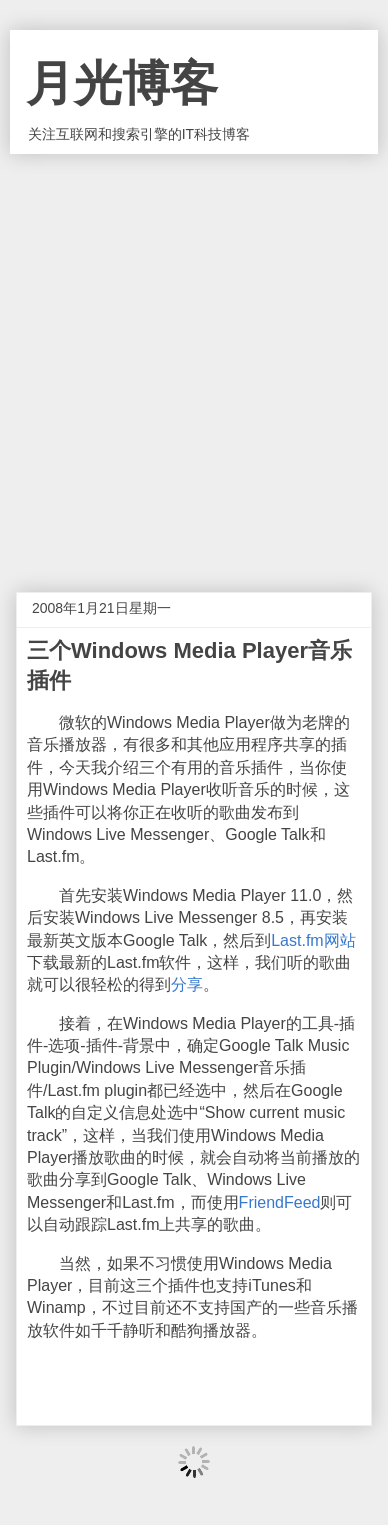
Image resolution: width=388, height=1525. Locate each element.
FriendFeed (280, 1202)
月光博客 (122, 83)
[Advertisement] (194, 358)
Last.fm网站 (313, 940)
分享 (187, 984)
